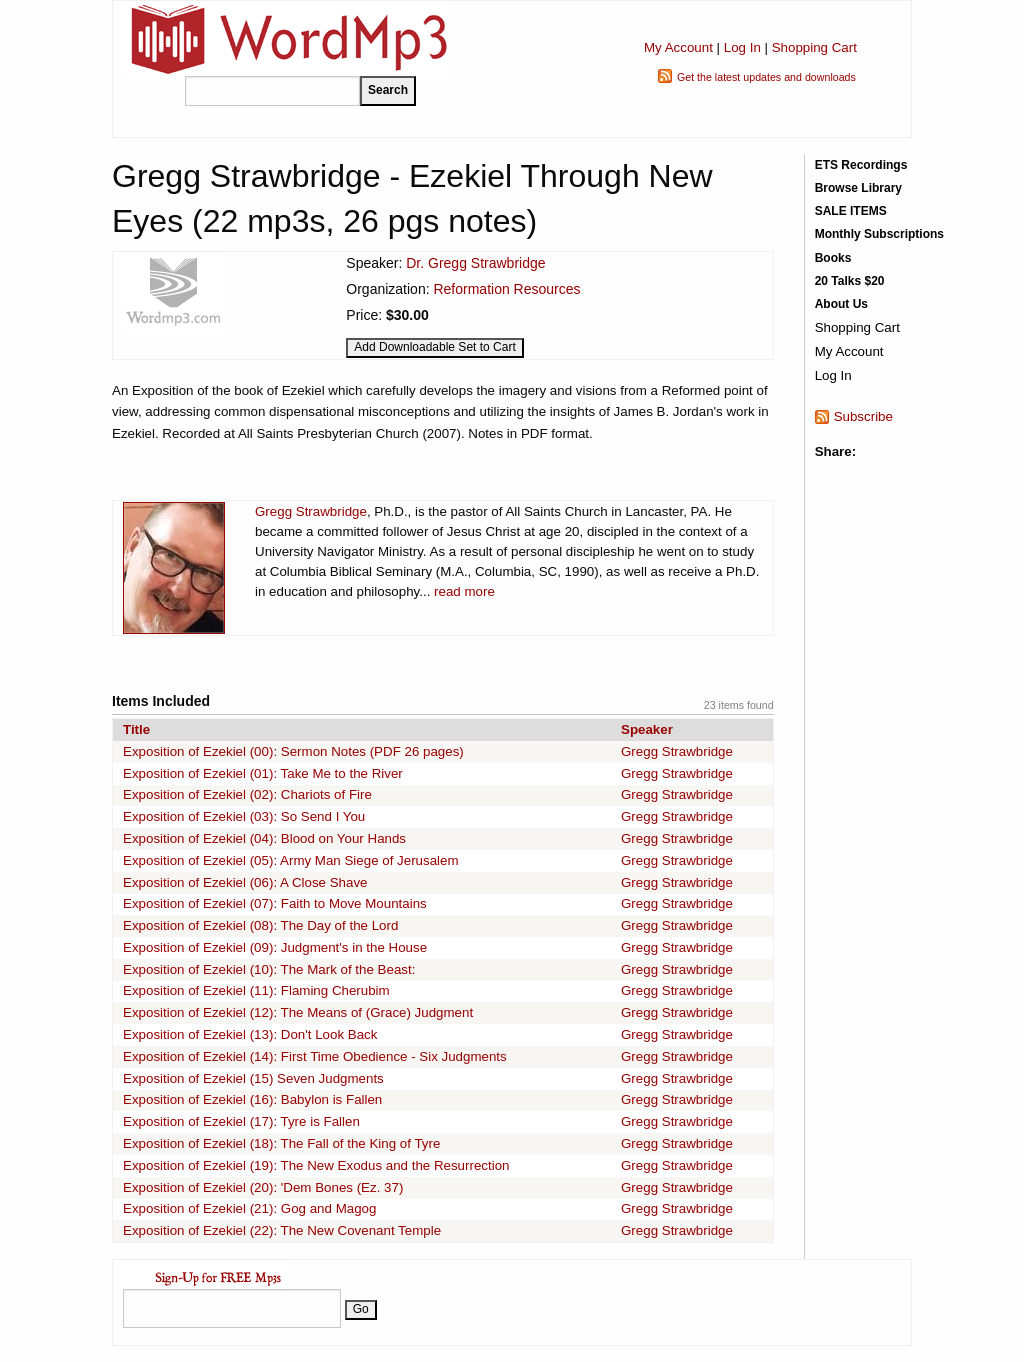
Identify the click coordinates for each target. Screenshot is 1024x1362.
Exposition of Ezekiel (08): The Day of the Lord (260, 925)
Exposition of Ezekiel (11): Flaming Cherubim (256, 990)
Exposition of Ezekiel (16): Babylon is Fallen (252, 1099)
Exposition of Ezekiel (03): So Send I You (244, 816)
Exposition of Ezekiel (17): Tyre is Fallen (241, 1121)
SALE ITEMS (851, 211)
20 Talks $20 (850, 281)
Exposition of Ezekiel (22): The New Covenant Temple (282, 1230)
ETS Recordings (861, 165)
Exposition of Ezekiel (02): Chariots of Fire (247, 794)
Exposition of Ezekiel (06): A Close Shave (245, 882)
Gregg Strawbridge (311, 511)
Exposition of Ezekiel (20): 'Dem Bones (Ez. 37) (263, 1187)
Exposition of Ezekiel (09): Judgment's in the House (275, 947)
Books (833, 258)
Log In (742, 47)
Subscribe (863, 416)
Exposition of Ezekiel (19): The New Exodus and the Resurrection (316, 1165)
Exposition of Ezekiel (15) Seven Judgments (253, 1078)
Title (136, 729)
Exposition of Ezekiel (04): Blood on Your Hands (264, 838)
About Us (841, 304)
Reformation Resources (506, 289)
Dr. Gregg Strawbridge (475, 263)
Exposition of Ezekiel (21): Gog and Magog (249, 1208)
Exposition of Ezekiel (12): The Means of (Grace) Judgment (298, 1012)
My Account (678, 47)
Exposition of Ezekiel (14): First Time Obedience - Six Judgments (315, 1056)
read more (464, 591)
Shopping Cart (814, 47)
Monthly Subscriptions (879, 234)
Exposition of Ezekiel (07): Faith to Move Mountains (275, 903)
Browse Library (858, 188)
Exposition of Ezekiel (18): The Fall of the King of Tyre (281, 1143)
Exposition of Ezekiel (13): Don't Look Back (250, 1034)
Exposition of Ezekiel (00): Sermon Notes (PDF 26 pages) (293, 751)
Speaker (647, 729)
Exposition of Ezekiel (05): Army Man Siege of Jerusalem (291, 860)
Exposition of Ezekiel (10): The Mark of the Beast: (269, 969)
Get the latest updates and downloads (766, 77)
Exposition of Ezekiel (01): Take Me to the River (263, 773)
